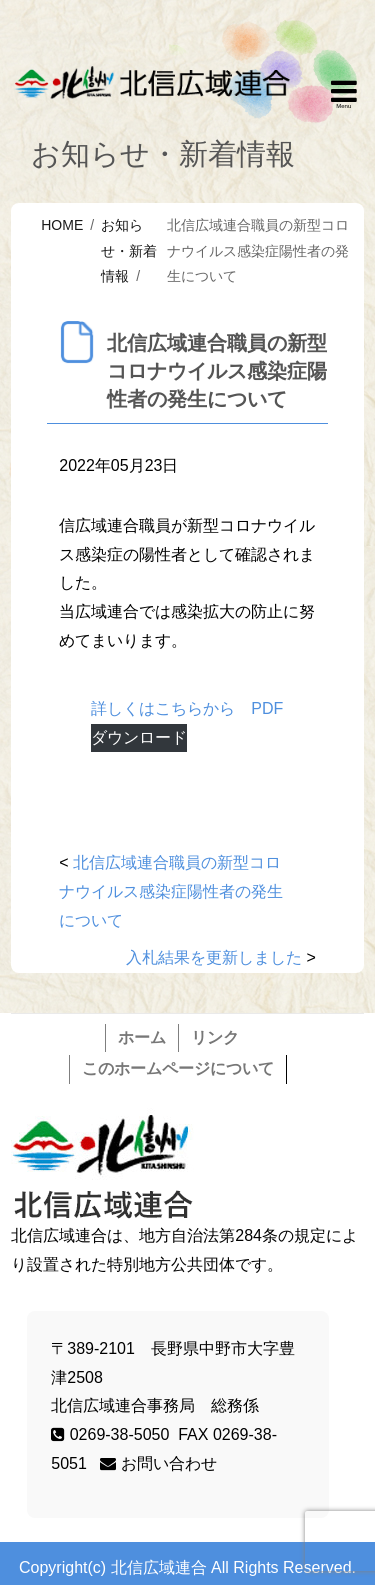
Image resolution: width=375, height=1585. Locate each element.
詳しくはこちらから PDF (187, 708)
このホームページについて (178, 1068)
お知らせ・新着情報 (129, 250)
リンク (215, 1037)
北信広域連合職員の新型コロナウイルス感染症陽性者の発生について (171, 891)
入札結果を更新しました (214, 957)
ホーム (142, 1037)
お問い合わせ (158, 1463)
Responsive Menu (344, 95)
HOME (62, 225)
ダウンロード (139, 737)
